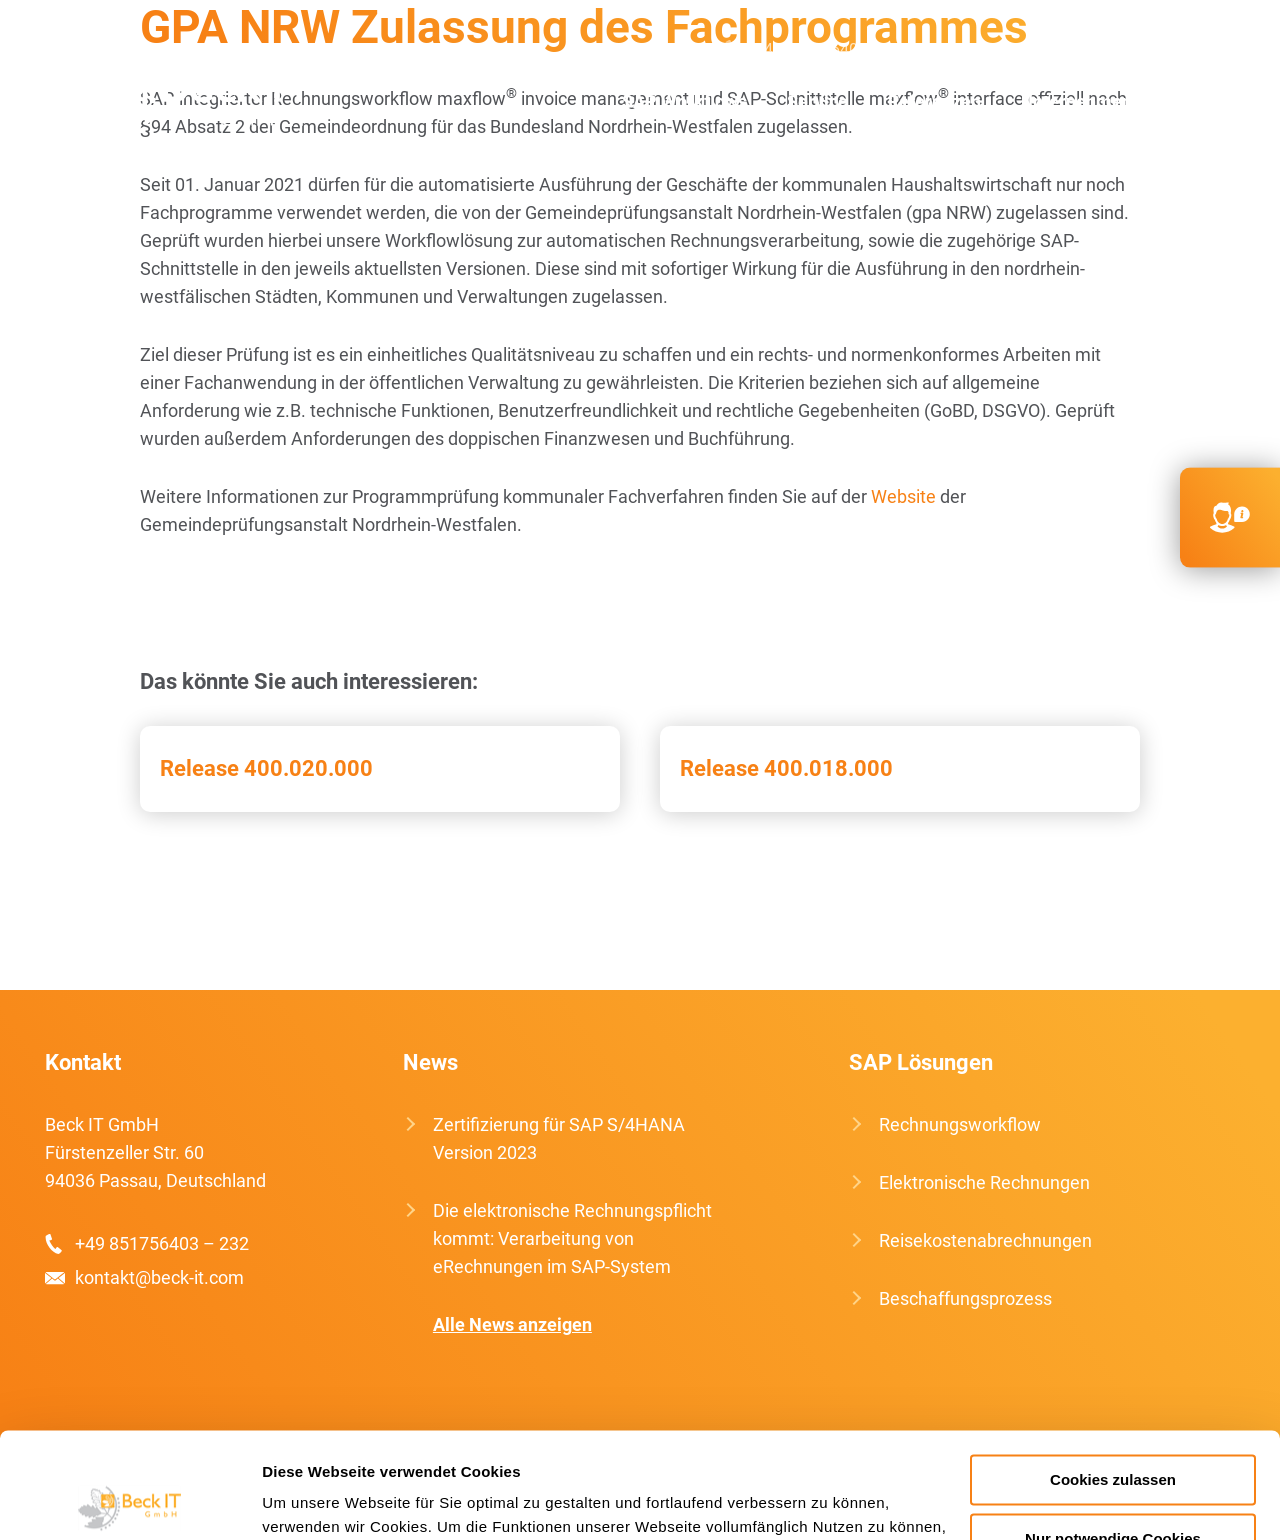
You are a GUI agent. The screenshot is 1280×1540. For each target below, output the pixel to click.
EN (1166, 50)
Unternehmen (1076, 101)
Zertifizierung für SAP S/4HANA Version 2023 (559, 1138)
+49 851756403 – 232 (162, 1243)
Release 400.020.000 (266, 768)
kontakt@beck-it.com (1042, 49)
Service (817, 101)
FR (1225, 50)
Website (903, 496)
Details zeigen (312, 1500)
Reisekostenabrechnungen (985, 1240)
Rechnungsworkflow (960, 1124)
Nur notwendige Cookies (1113, 1433)
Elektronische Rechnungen (984, 1182)
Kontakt (1203, 101)
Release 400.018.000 (786, 768)
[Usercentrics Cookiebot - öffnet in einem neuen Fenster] (129, 1501)
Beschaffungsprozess (965, 1298)
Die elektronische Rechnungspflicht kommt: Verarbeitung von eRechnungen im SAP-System (572, 1238)
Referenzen (934, 101)
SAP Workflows (684, 101)
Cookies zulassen (1113, 1374)
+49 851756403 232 (826, 49)
